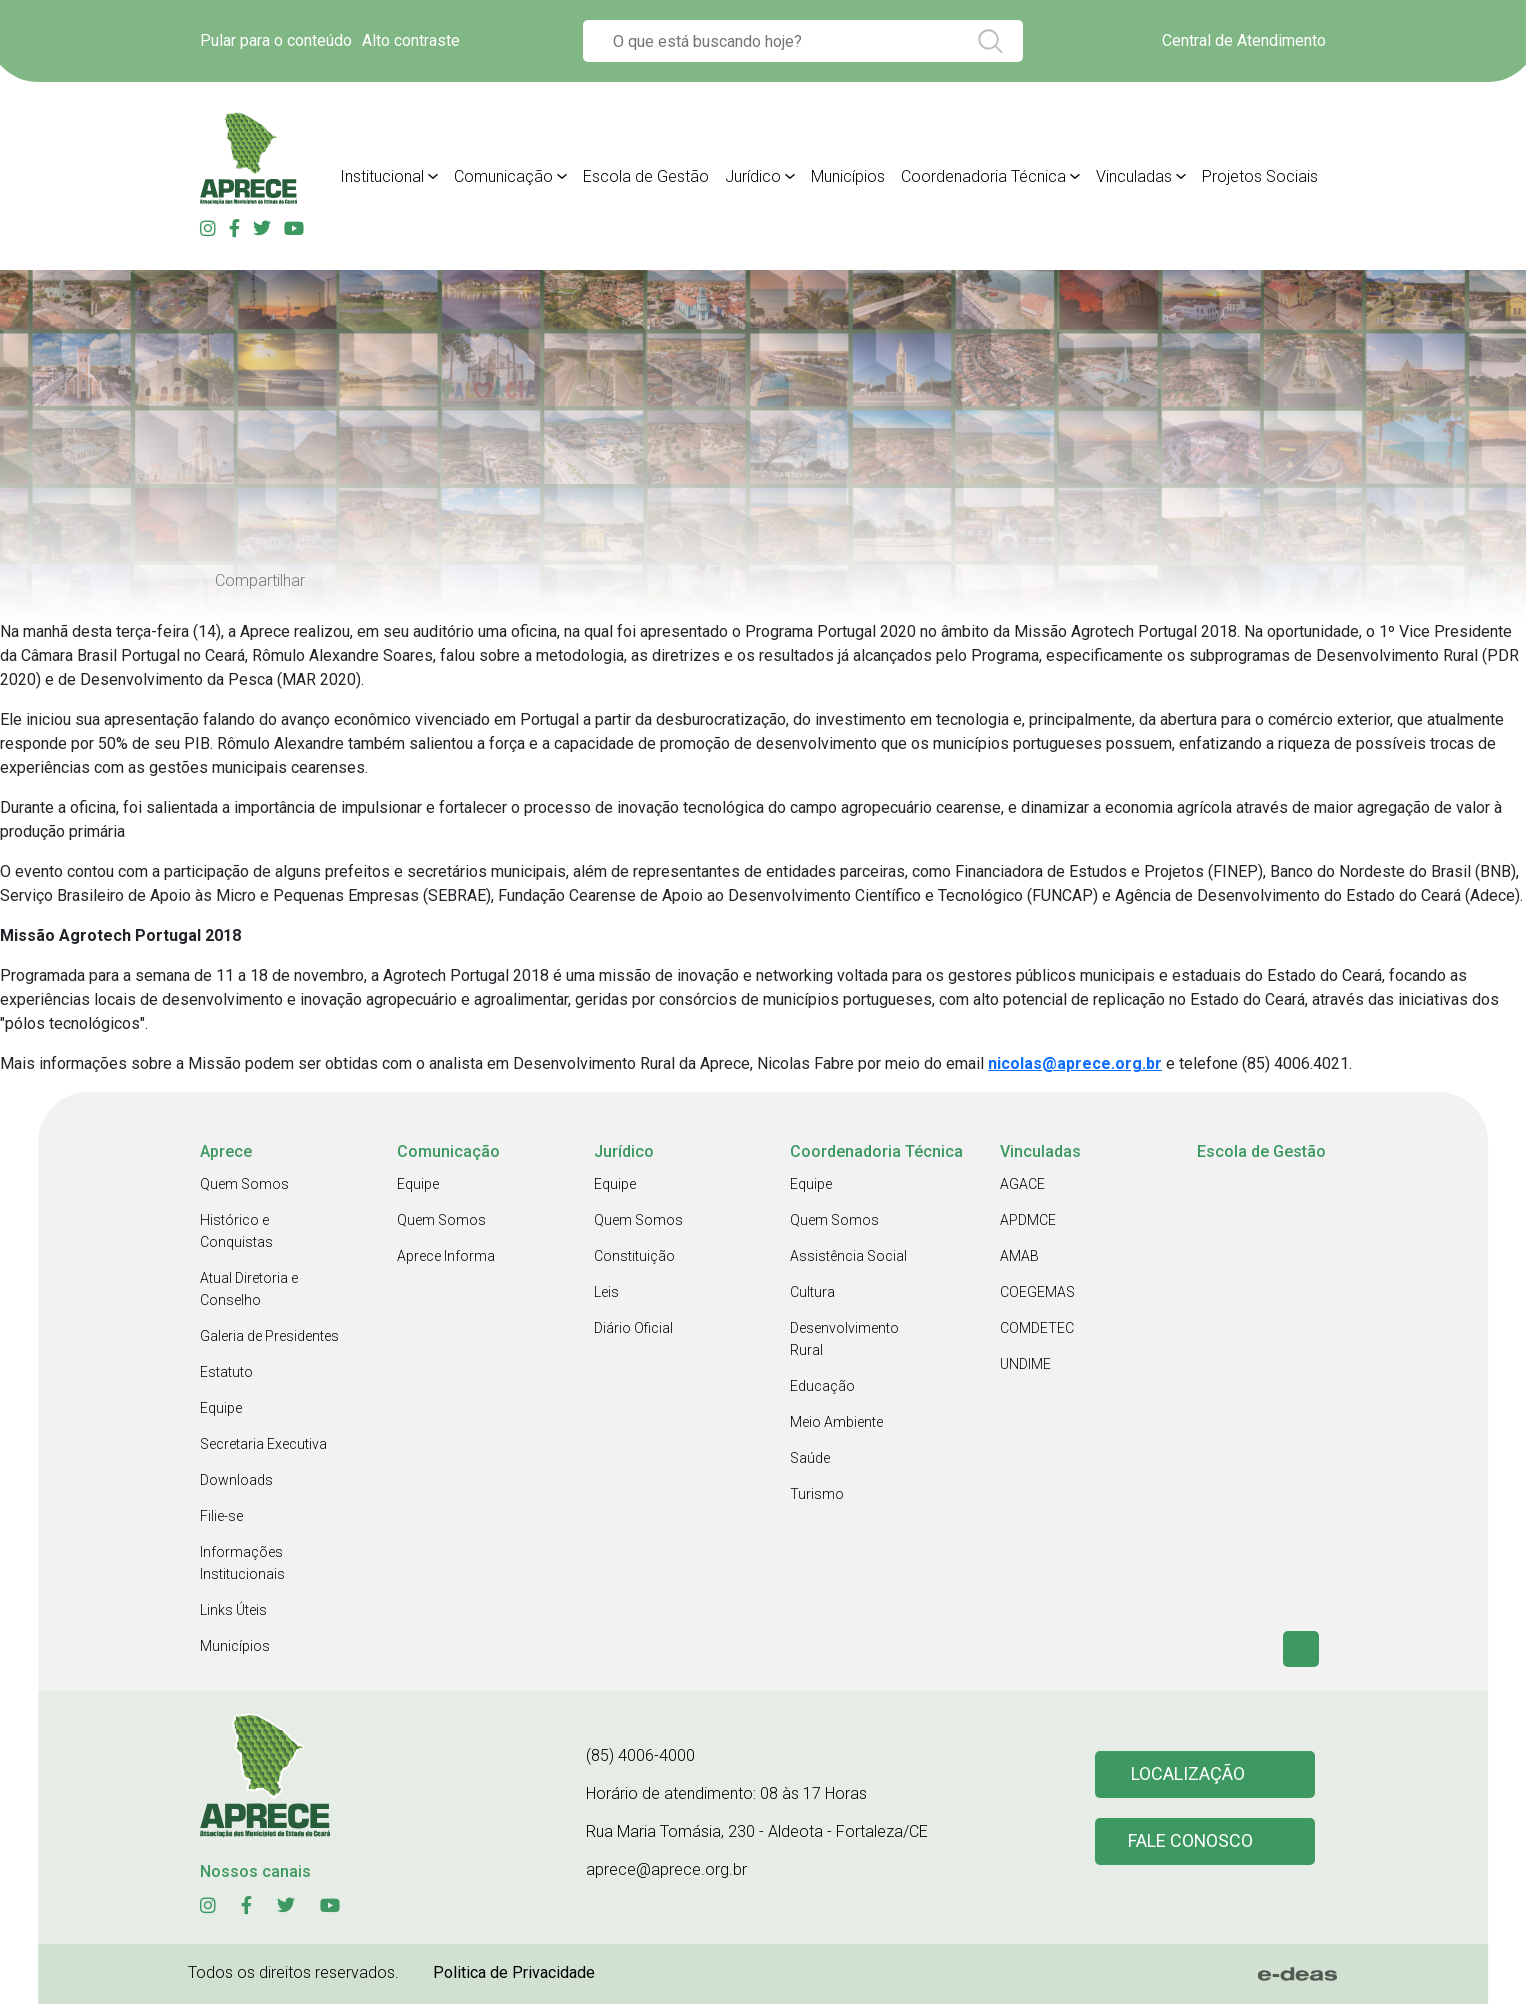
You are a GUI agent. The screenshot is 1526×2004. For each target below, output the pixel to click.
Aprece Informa (446, 1256)
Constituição (634, 1256)
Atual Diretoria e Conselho (249, 1289)
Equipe (221, 1408)
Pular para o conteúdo (276, 40)
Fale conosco (1191, 1841)
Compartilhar (260, 580)
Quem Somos (244, 1184)
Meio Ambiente (836, 1422)
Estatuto (226, 1372)
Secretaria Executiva (263, 1444)
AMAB (1019, 1256)
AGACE (1022, 1184)
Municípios (235, 1646)
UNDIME (1025, 1364)
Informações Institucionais (242, 1563)
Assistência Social (848, 1256)
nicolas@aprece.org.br (1075, 1063)
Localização (1188, 1774)
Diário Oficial (633, 1328)
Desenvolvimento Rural (844, 1339)
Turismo (817, 1494)
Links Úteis (233, 1610)
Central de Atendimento (1244, 40)
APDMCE (1028, 1220)
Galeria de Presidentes (269, 1336)
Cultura (812, 1292)
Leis (606, 1292)
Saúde (810, 1458)
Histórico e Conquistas (236, 1231)
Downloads (236, 1480)
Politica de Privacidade (514, 1972)
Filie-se (221, 1516)
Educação (822, 1386)
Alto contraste (411, 40)
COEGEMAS (1037, 1292)
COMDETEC (1037, 1328)
